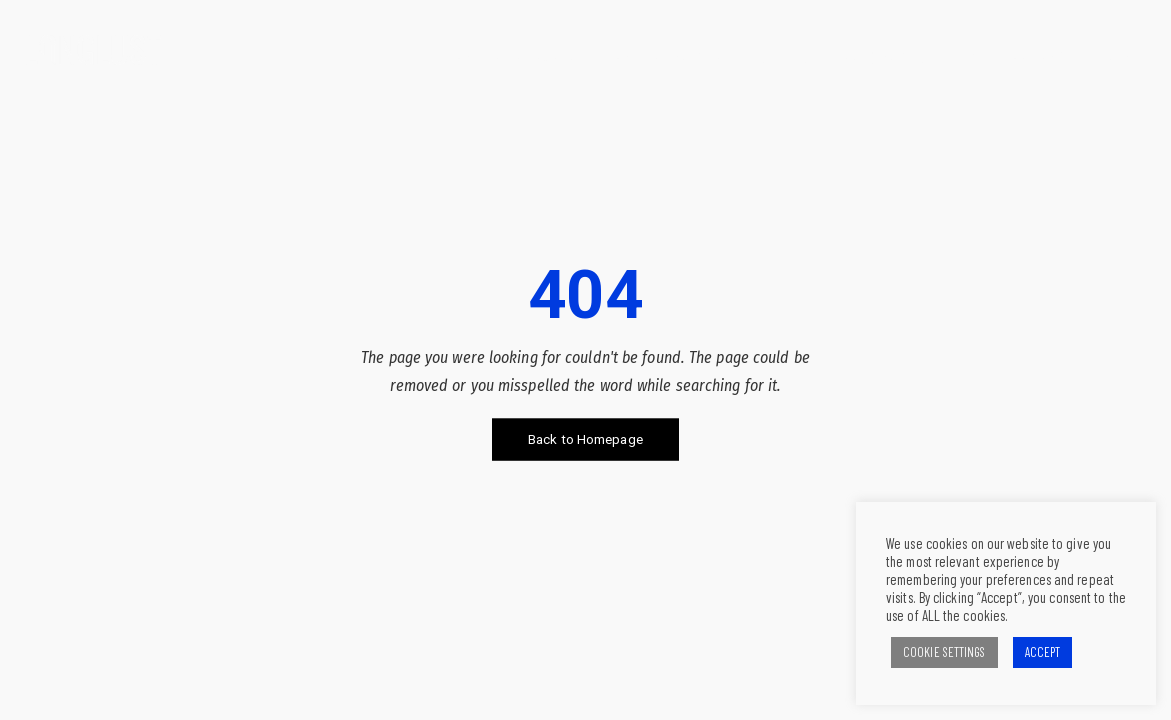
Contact (1118, 57)
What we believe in (509, 57)
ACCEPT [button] (1043, 652)
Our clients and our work (883, 57)
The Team (1033, 57)
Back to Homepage (585, 439)
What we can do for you (684, 57)
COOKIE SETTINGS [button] (944, 652)
